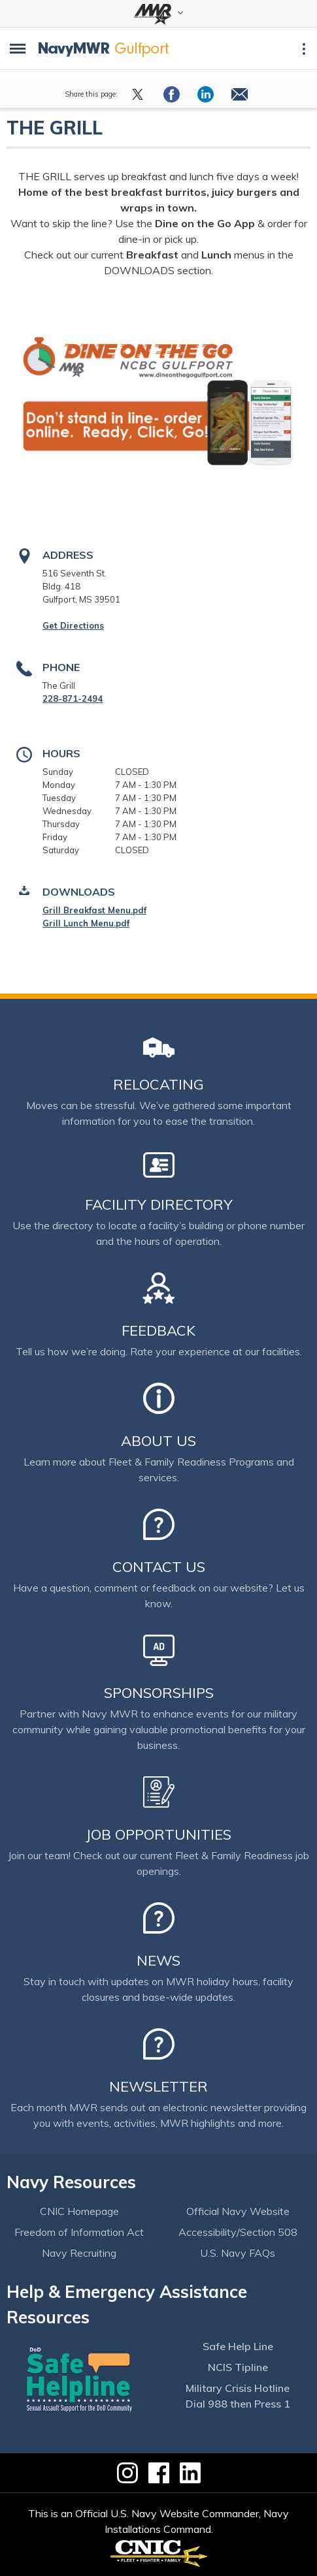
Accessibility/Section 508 (237, 2231)
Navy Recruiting (79, 2252)
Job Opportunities (158, 1834)
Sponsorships (159, 1693)
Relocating (158, 1084)
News (158, 1960)
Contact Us (158, 1567)
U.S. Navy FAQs (237, 2252)
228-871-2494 (72, 698)
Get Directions (73, 625)
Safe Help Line (238, 2346)
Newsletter (158, 2086)
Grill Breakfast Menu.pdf (94, 910)
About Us (158, 1441)
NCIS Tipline (238, 2367)
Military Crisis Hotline (238, 2388)
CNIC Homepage (79, 2211)
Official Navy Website (238, 2211)
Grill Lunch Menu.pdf (85, 923)
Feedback (158, 1330)
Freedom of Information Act (79, 2231)
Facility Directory (159, 1204)
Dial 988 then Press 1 (238, 2403)
